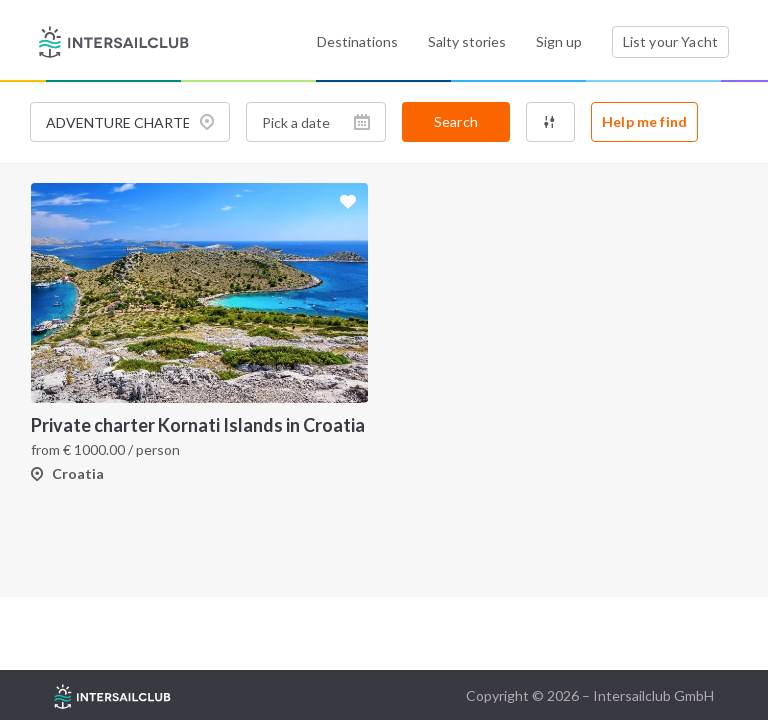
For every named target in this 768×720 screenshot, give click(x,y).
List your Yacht (670, 41)
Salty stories (467, 41)
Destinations (357, 41)
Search (456, 121)
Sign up (559, 41)
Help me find (644, 121)
